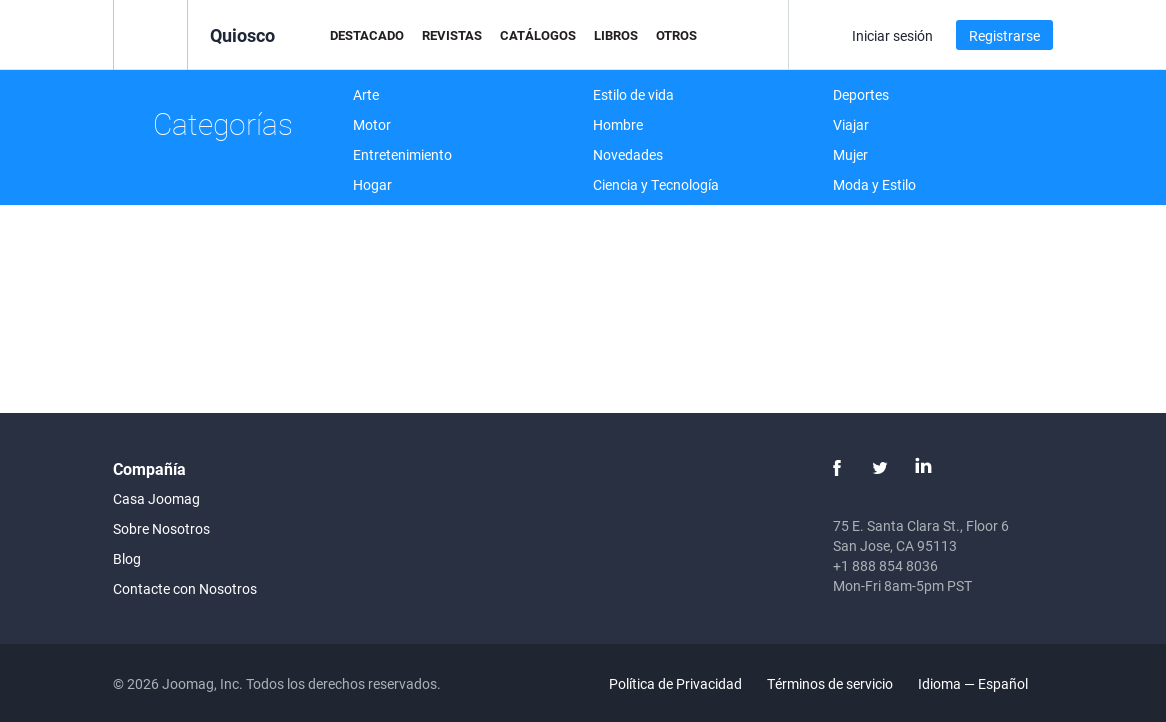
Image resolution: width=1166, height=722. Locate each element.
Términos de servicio (830, 683)
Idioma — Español (984, 683)
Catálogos (538, 35)
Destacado (367, 35)
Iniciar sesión (892, 35)
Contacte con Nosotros (185, 588)
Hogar (372, 184)
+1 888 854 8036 (885, 565)
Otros (676, 35)
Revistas (452, 35)
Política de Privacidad (675, 683)
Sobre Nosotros (161, 528)
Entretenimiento (402, 154)
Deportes (861, 94)
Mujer (850, 154)
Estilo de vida (633, 94)
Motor (372, 124)
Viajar (851, 124)
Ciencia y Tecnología (656, 184)
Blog (127, 558)
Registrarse (1004, 35)
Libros (616, 35)
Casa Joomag (156, 498)
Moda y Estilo (874, 184)
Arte (366, 94)
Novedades (628, 154)
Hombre (618, 124)
